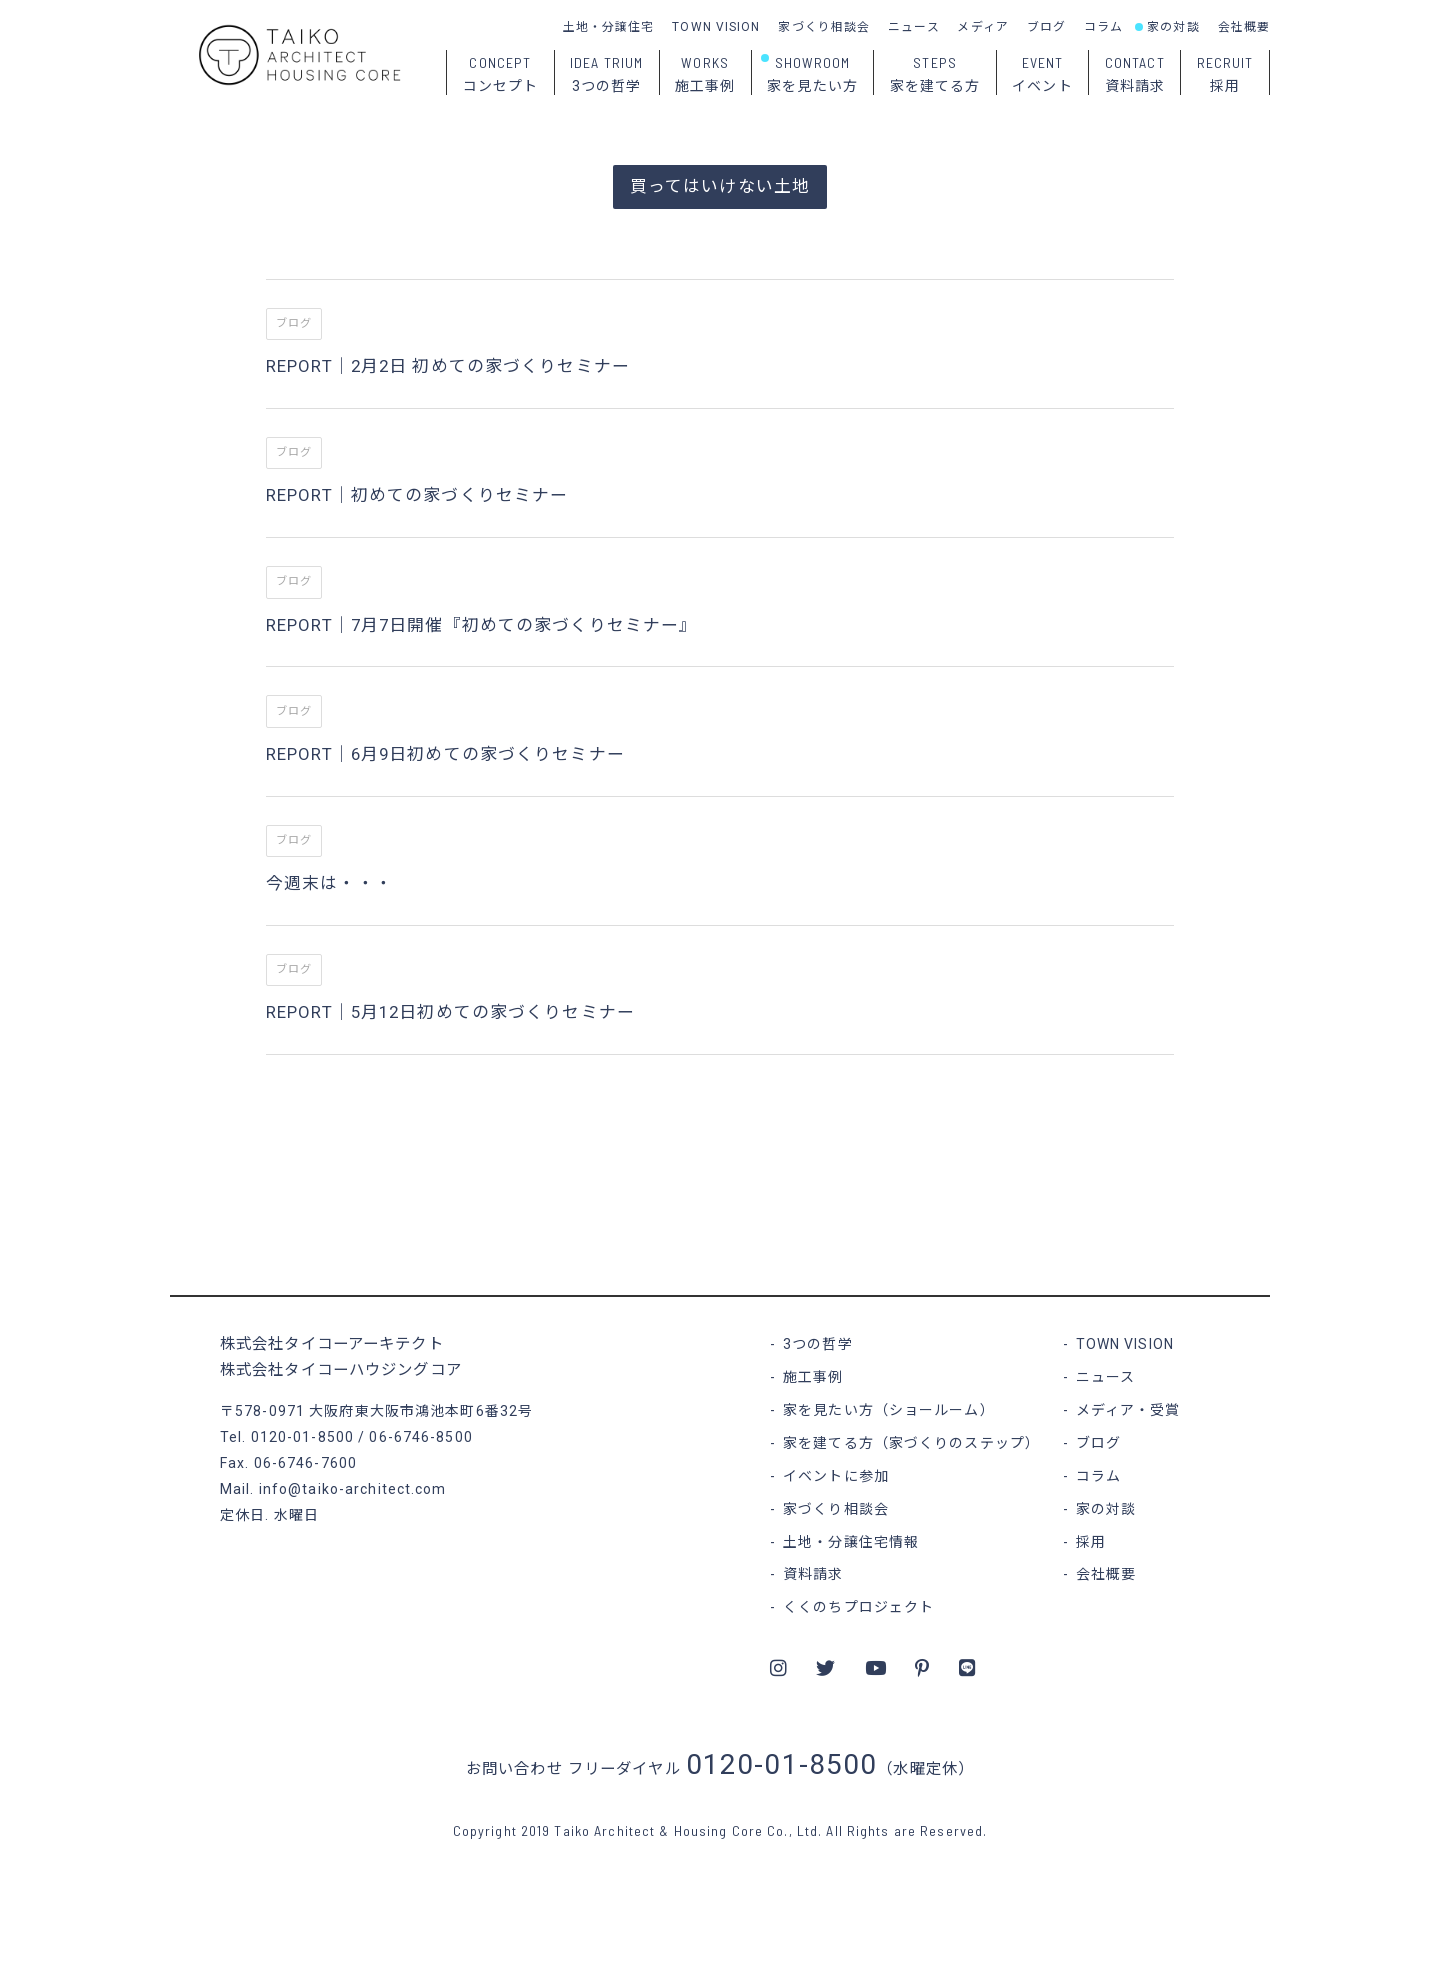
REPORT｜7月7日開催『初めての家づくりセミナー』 (481, 625)
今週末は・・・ (329, 883)
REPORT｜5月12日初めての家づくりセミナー (450, 1012)
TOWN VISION (716, 27)
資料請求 (813, 1574)
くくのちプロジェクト (858, 1607)
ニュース (913, 27)
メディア (982, 27)
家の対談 (1173, 27)
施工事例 (813, 1377)
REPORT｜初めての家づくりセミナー (417, 495)
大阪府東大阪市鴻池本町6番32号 (421, 1411)
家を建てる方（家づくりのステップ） (911, 1443)
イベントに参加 (836, 1476)
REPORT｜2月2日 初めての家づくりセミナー (448, 366)
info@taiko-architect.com (353, 1489)
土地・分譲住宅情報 (851, 1542)
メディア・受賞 (1128, 1410)
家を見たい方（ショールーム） (889, 1410)
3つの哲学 (818, 1344)
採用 (1091, 1542)
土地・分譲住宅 (609, 27)
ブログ (1046, 27)
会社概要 (1244, 27)
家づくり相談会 (824, 27)
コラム (1103, 27)
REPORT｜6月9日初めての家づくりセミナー (445, 754)
